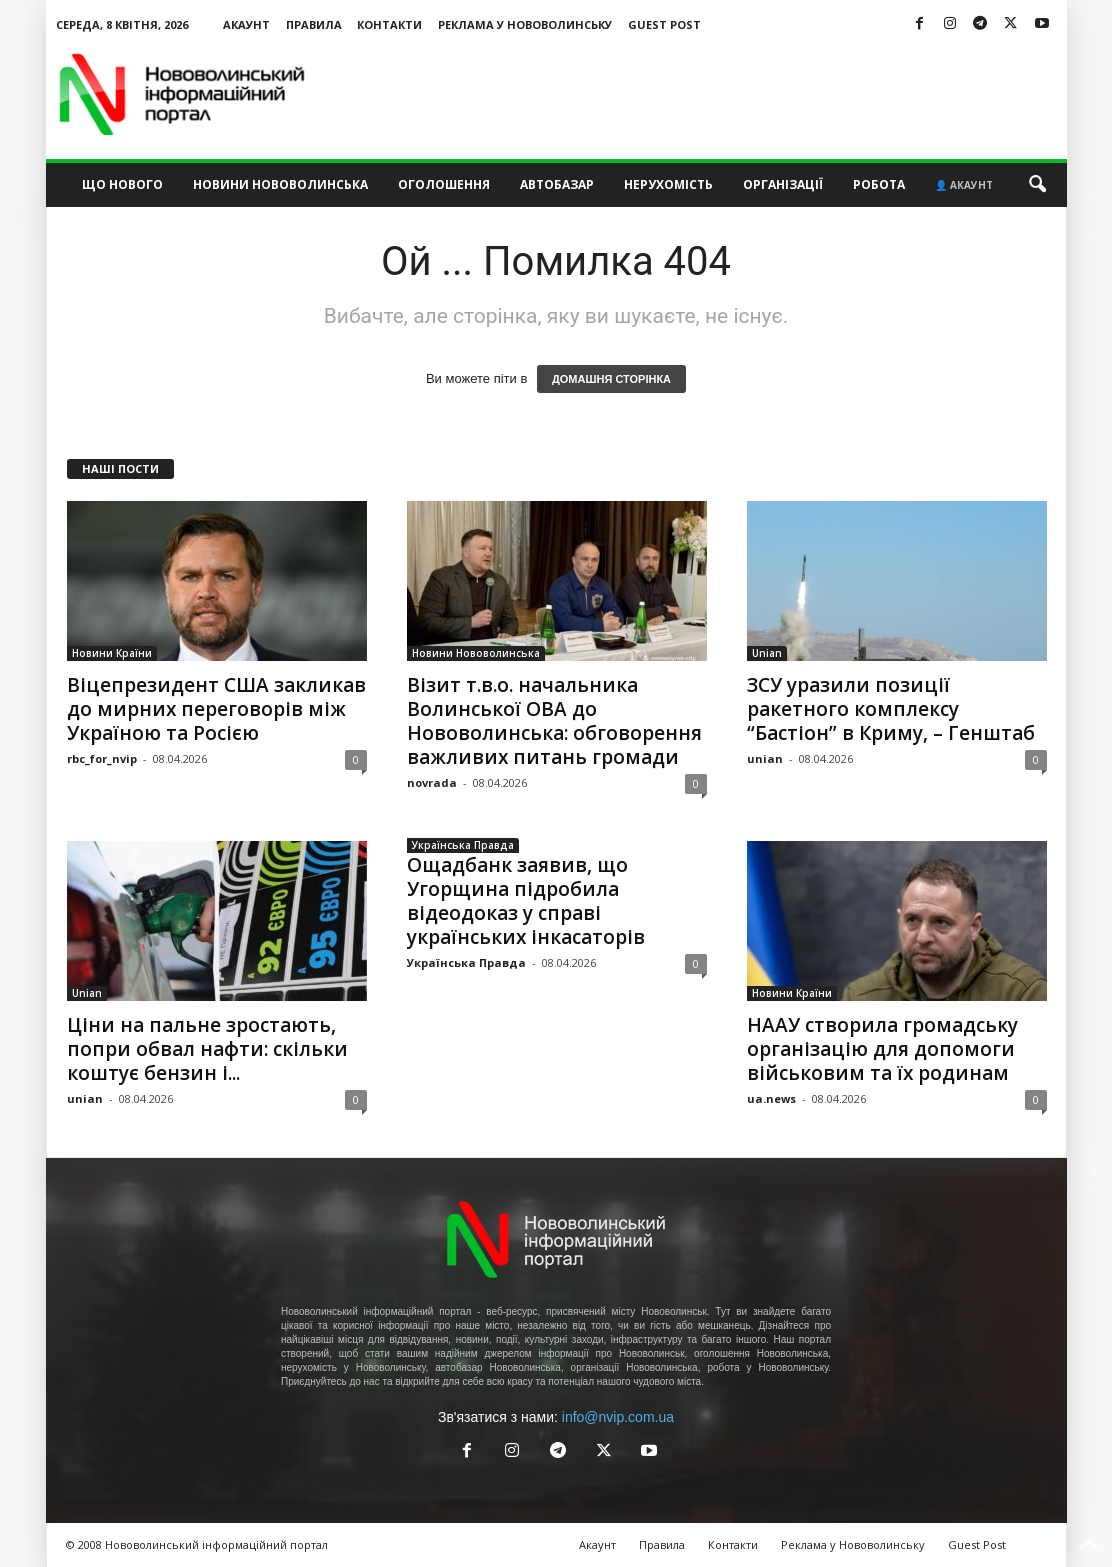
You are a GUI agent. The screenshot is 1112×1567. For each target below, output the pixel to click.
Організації (783, 184)
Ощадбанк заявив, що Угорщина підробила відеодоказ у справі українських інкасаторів (526, 901)
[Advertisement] (703, 94)
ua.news (771, 1098)
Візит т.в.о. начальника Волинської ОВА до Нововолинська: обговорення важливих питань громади (554, 721)
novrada (432, 782)
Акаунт (246, 24)
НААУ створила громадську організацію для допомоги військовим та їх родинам (882, 1049)
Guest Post (664, 24)
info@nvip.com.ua (618, 1417)
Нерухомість (668, 184)
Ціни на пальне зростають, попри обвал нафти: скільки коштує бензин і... (207, 1049)
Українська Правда (463, 845)
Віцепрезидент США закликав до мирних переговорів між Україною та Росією (216, 709)
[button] (1037, 185)
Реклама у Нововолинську (525, 24)
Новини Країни (112, 653)
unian (765, 758)
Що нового (122, 184)
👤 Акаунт (964, 185)
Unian (767, 653)
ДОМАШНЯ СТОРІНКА (611, 379)
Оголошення (444, 184)
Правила (314, 24)
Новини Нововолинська (280, 184)
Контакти (389, 24)
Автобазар (557, 184)
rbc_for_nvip (102, 758)
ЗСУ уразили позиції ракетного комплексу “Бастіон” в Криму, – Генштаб (891, 709)
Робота (879, 184)
